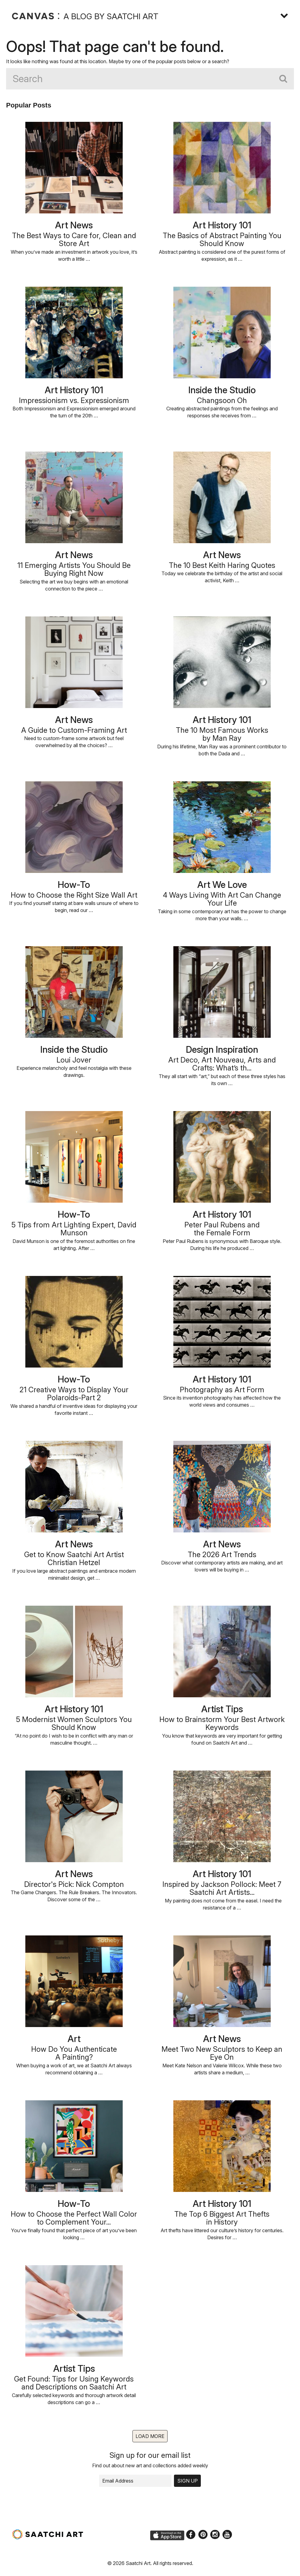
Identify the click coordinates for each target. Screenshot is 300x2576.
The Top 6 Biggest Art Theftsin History (221, 2218)
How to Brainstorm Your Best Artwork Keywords (222, 1723)
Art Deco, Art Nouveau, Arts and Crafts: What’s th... (222, 1063)
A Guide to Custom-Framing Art (74, 730)
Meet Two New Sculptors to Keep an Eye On (221, 2053)
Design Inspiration (222, 1049)
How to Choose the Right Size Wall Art (74, 895)
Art (74, 2038)
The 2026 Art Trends (222, 1554)
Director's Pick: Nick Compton (74, 1884)
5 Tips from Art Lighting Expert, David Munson (73, 1228)
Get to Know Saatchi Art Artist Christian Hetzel (74, 1558)
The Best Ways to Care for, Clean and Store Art (74, 239)
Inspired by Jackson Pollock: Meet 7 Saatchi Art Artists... (221, 1888)
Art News (74, 225)
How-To (74, 884)
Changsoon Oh (222, 400)
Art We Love (222, 884)
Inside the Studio (222, 389)
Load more (150, 2436)
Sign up (187, 2481)
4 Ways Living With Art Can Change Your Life (222, 899)
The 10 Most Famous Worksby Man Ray (222, 734)
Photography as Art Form (222, 1389)
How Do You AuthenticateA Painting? (74, 2053)
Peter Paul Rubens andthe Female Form (222, 1228)
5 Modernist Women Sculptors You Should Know (74, 1723)
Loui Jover (73, 1059)
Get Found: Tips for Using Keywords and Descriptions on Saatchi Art (74, 2382)
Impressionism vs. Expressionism (74, 400)
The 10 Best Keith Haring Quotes (222, 565)
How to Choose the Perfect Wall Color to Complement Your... (74, 2218)
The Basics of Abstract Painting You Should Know (222, 239)
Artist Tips (222, 1708)
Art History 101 (222, 225)
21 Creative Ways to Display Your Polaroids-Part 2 (74, 1393)
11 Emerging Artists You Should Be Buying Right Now (74, 569)
